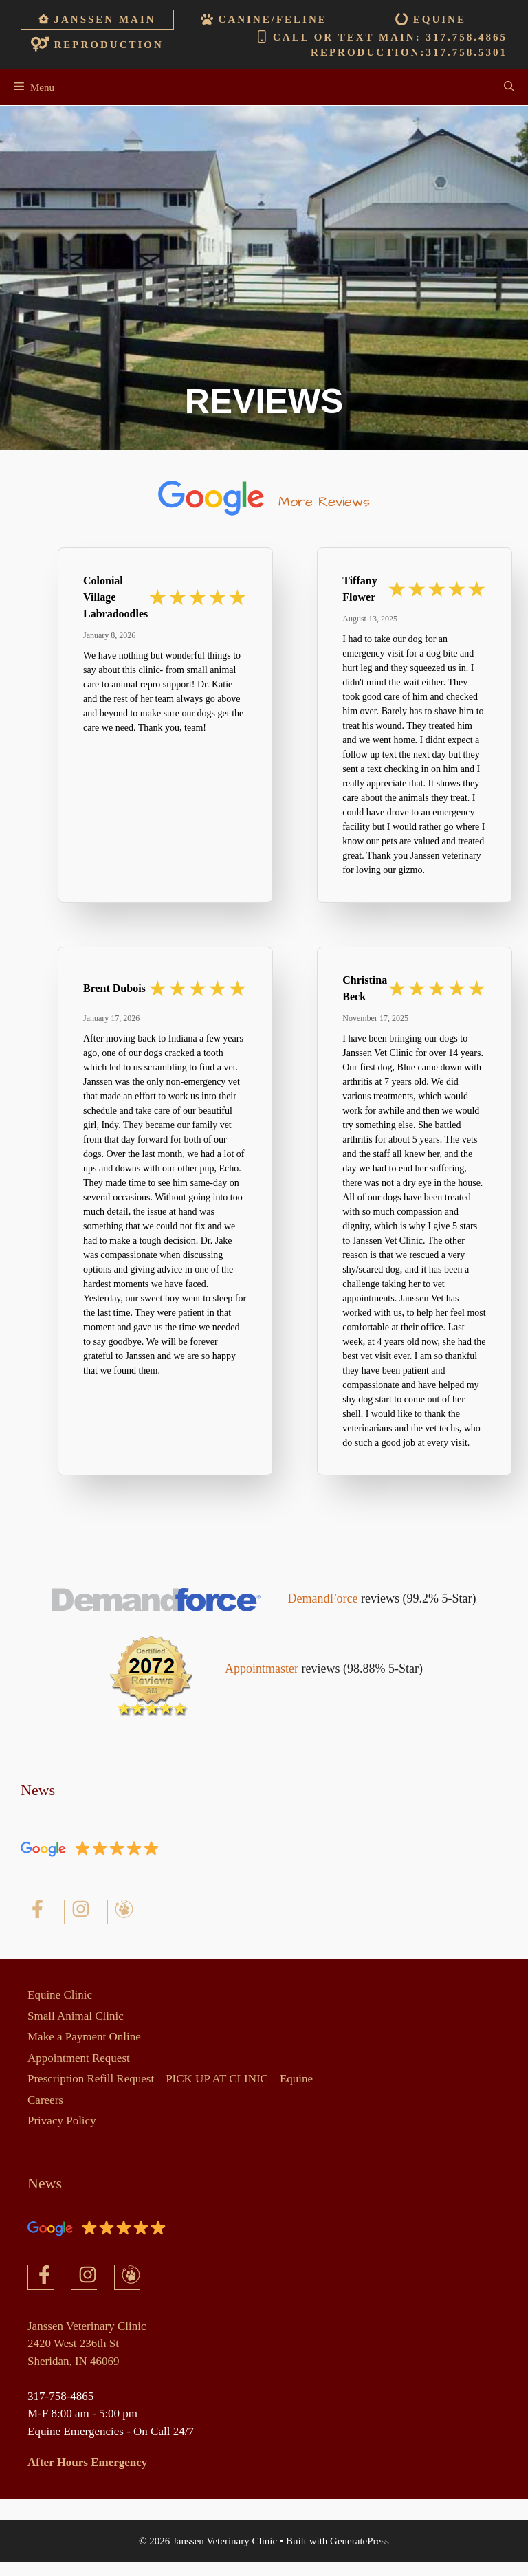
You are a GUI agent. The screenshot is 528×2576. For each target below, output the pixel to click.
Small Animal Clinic (76, 2016)
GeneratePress (359, 2540)
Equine (439, 19)
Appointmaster (261, 1668)
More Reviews (324, 501)
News (38, 1789)
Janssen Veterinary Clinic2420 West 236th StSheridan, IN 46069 (87, 2344)
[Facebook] (34, 1912)
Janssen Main (105, 19)
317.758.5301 (466, 52)
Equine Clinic (60, 1994)
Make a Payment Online (84, 2036)
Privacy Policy (62, 2120)
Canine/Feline (273, 19)
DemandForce (324, 1598)
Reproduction (109, 44)
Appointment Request (79, 2058)
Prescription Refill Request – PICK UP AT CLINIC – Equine (170, 2078)
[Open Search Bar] (509, 87)
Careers (45, 2099)
